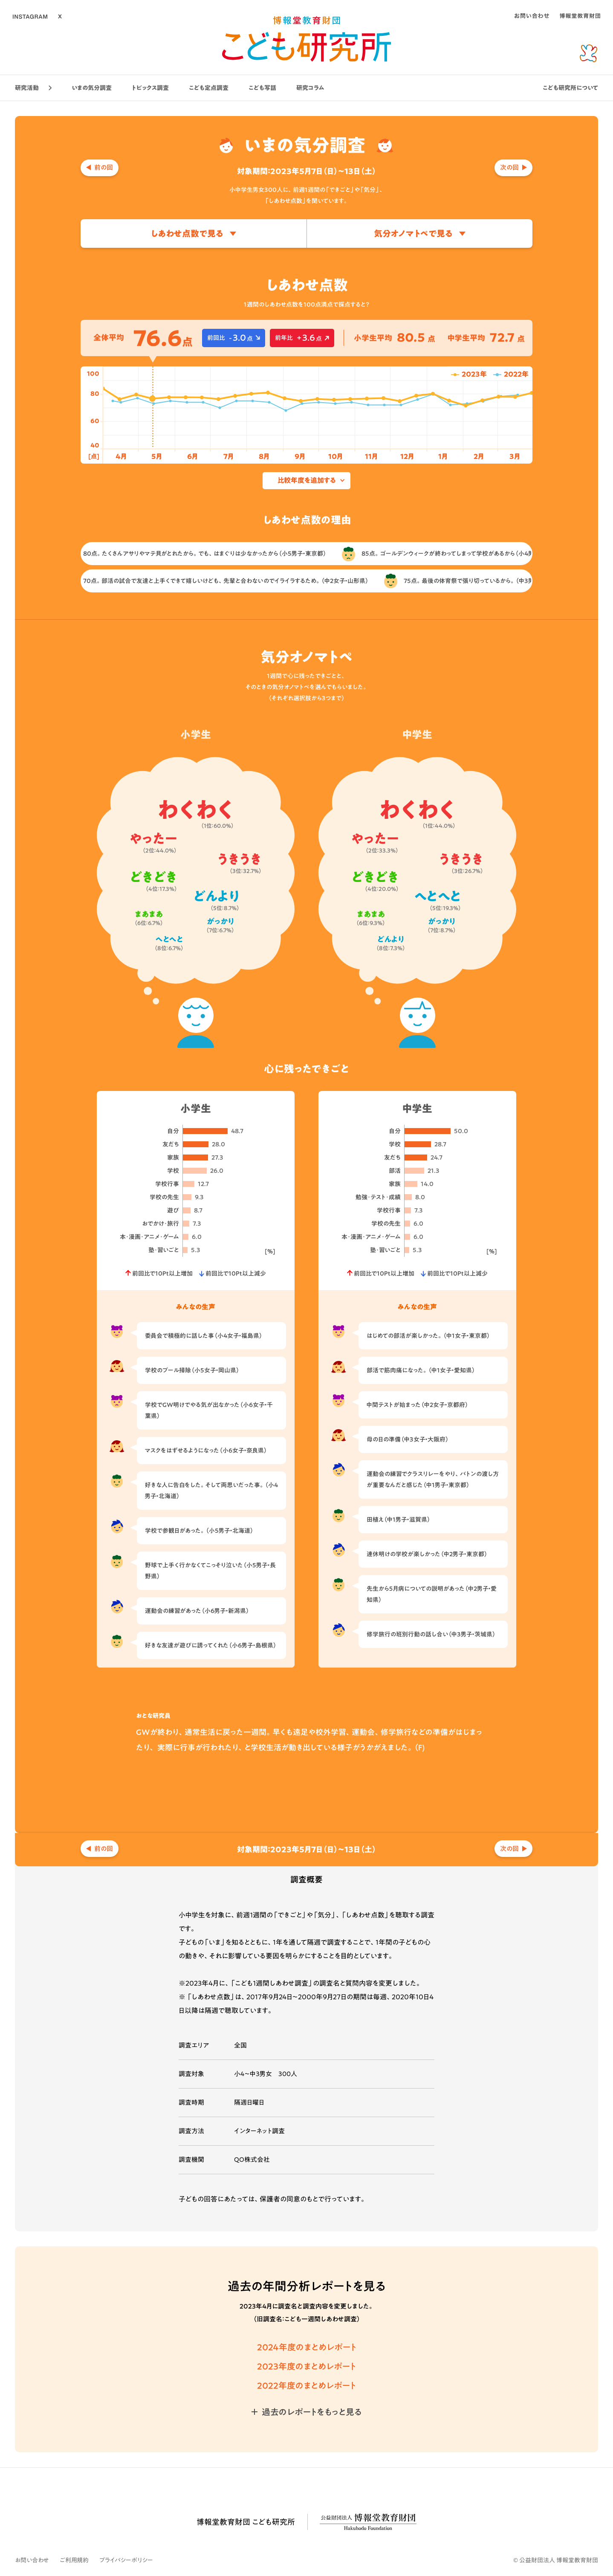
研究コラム (310, 88)
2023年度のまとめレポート (306, 2366)
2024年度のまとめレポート (306, 2347)
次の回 (509, 167)
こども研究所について (570, 88)
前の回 (103, 167)
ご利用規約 (74, 2560)
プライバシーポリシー (126, 2560)
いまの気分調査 (92, 88)
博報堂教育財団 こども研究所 (246, 2522)
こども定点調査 (208, 88)
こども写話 (262, 88)
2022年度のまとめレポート (306, 2385)
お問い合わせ (32, 2560)
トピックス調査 (150, 88)
